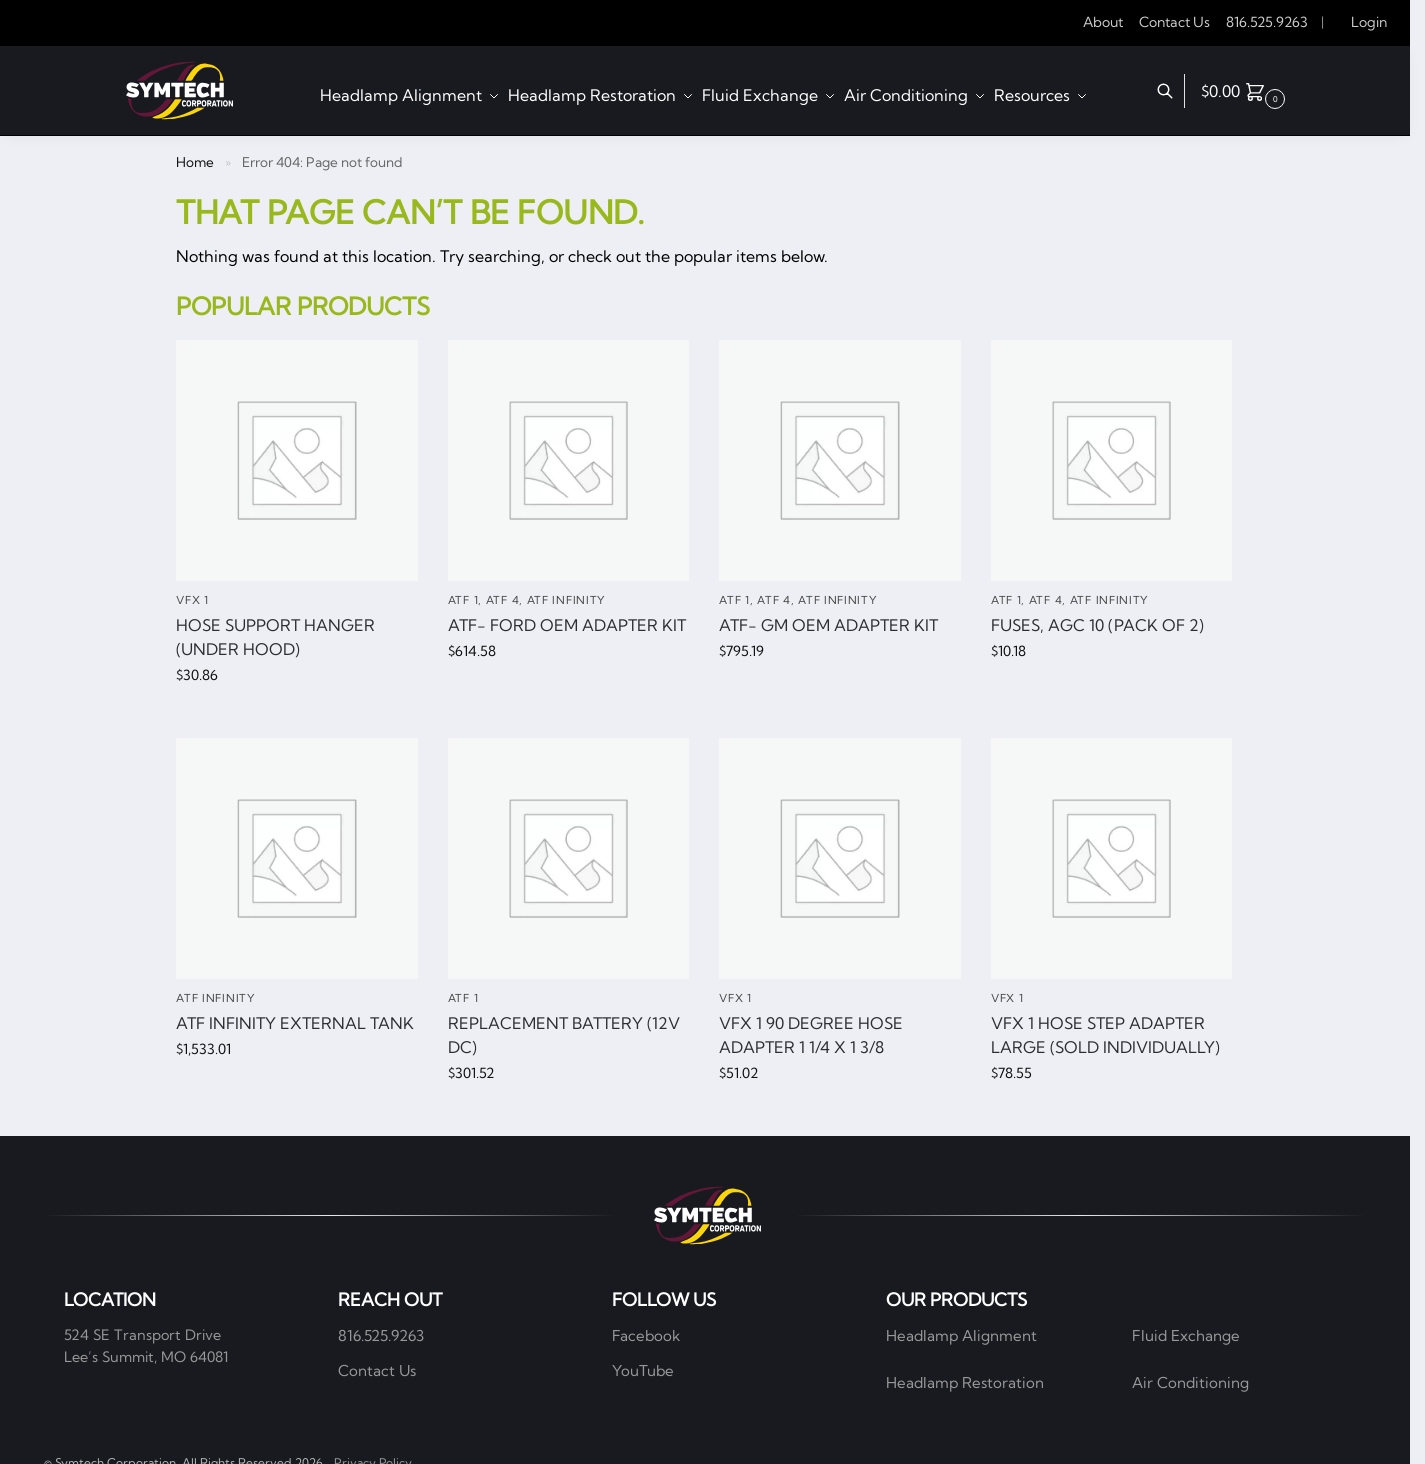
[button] (1245, 91)
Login (1369, 22)
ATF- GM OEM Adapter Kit (828, 625)
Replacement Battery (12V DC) (564, 1035)
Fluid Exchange (1186, 1335)
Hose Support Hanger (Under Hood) (275, 637)
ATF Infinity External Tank (295, 1023)
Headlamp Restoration (965, 1382)
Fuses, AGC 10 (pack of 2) (1097, 625)
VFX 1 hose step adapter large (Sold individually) (1105, 1035)
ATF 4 (503, 600)
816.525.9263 (1267, 22)
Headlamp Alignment (961, 1335)
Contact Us (1174, 22)
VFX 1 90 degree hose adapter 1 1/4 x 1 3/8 (811, 1035)
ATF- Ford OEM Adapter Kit (567, 625)
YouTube (643, 1370)
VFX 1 (192, 600)
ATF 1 (463, 600)
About (1103, 22)
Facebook (646, 1335)
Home (195, 162)
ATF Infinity (566, 600)
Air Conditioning (1190, 1382)
